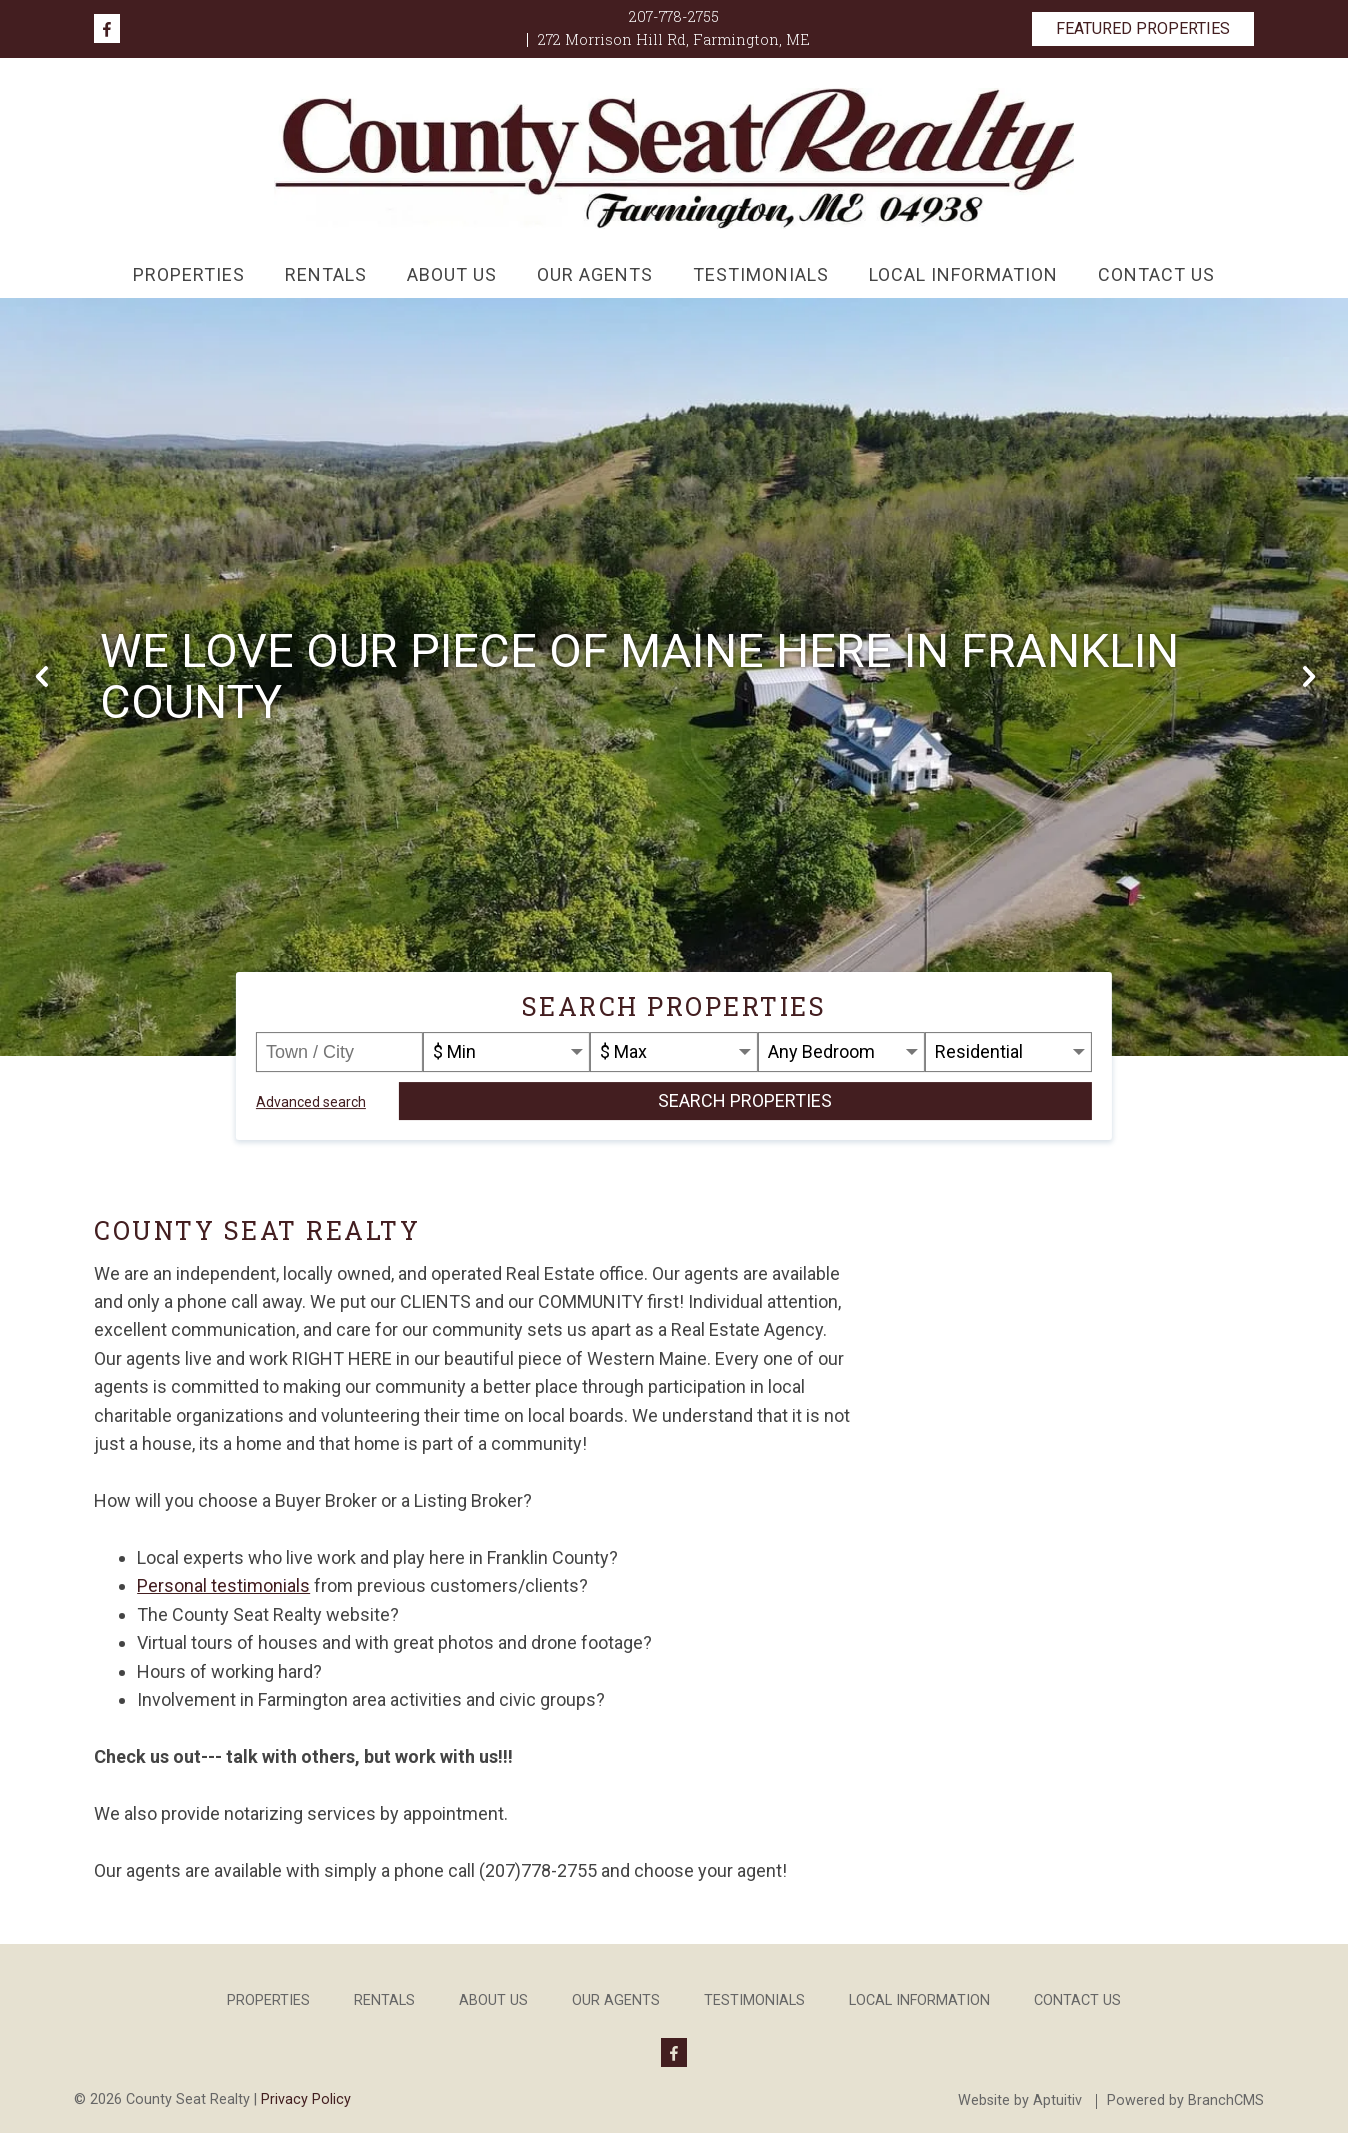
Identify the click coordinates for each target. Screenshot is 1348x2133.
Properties (189, 274)
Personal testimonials (223, 1585)
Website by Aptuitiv (1020, 2101)
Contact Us (1156, 274)
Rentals (326, 274)
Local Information (963, 274)
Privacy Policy (306, 2099)
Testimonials (761, 274)
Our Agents (595, 274)
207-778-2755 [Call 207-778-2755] (674, 16)
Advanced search (311, 1102)
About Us (452, 274)
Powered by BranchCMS (1185, 2101)
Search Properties (745, 1100)
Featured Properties (1143, 28)
